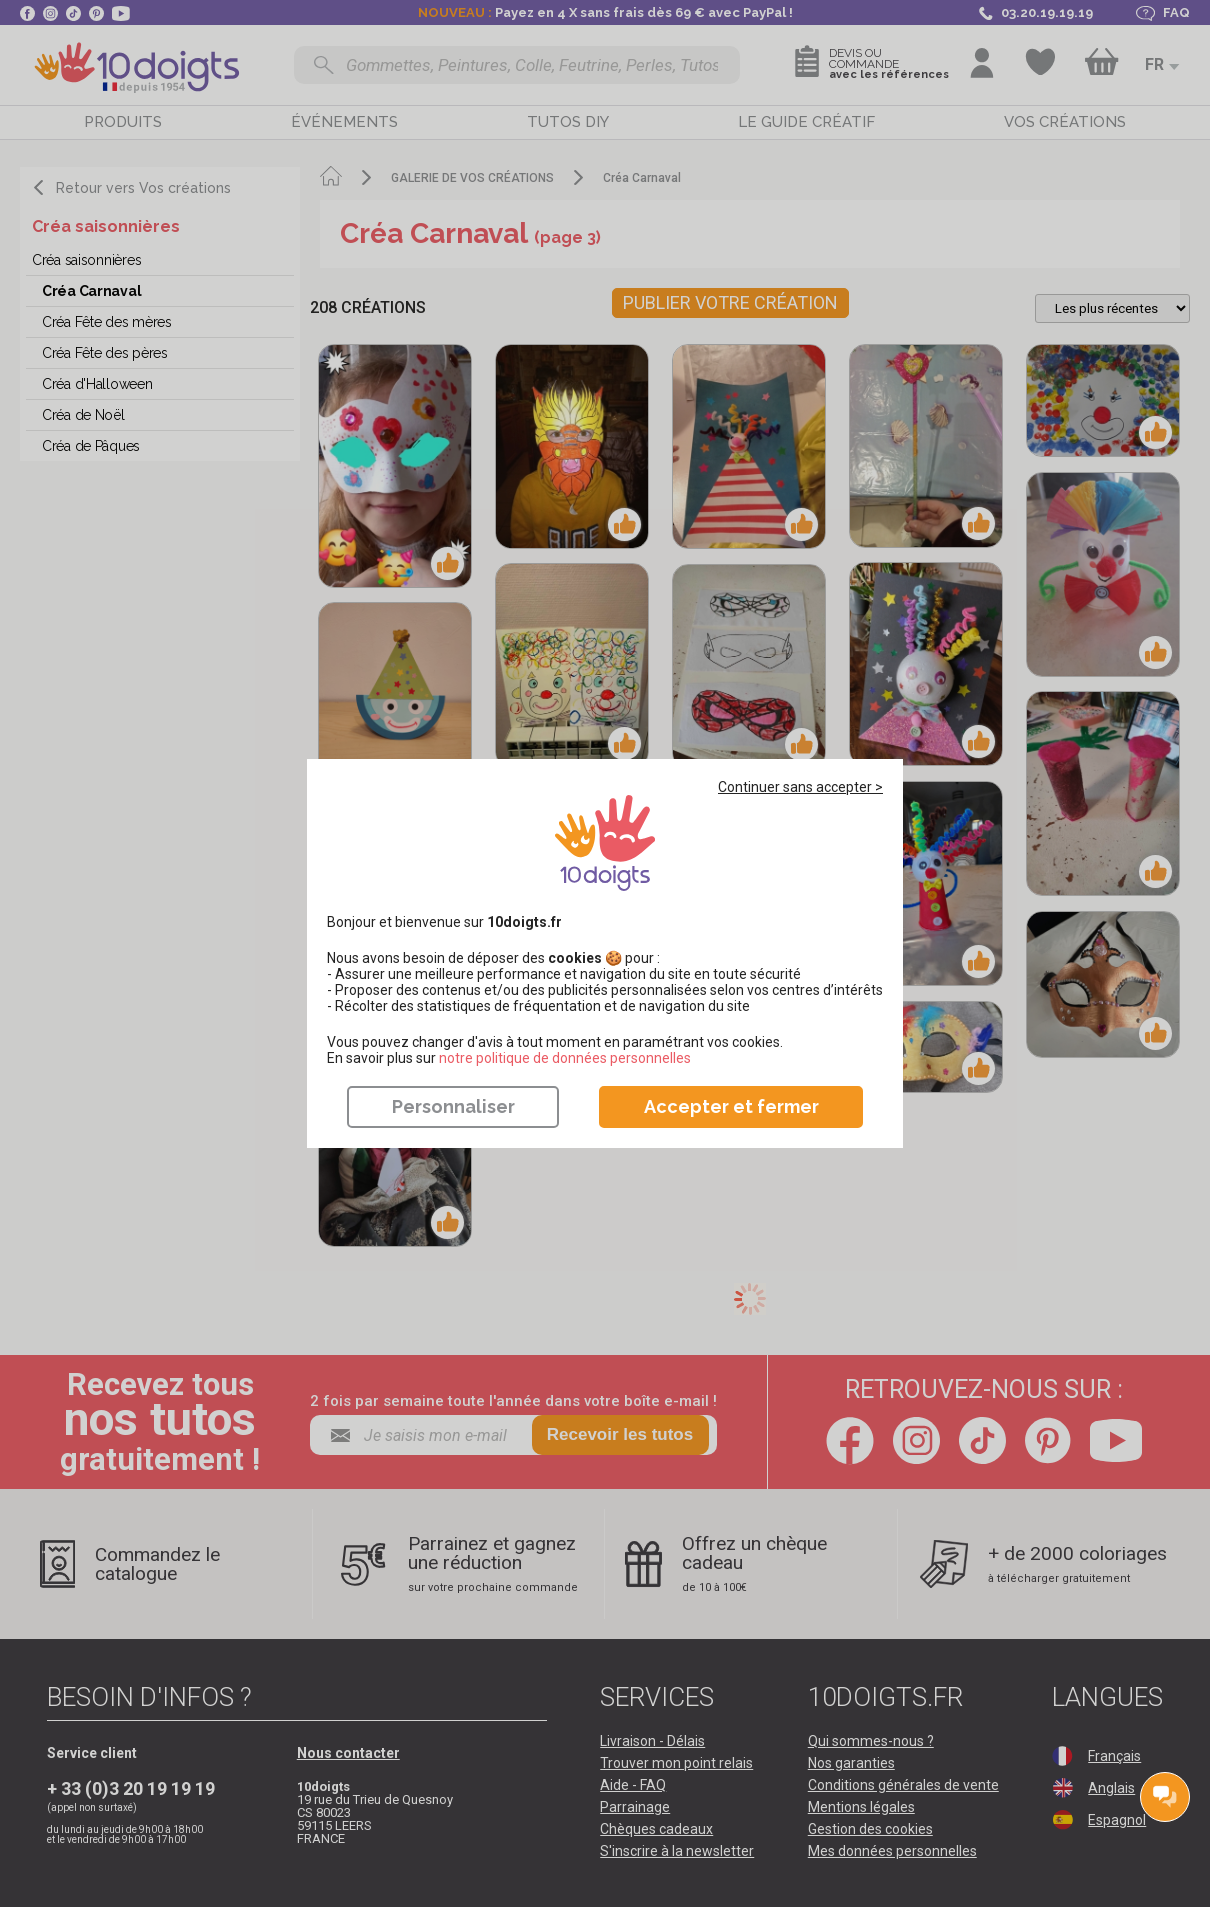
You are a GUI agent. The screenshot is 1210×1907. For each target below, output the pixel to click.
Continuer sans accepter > (800, 787)
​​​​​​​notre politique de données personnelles (565, 1058)
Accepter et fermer (731, 1106)
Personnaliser (453, 1106)
